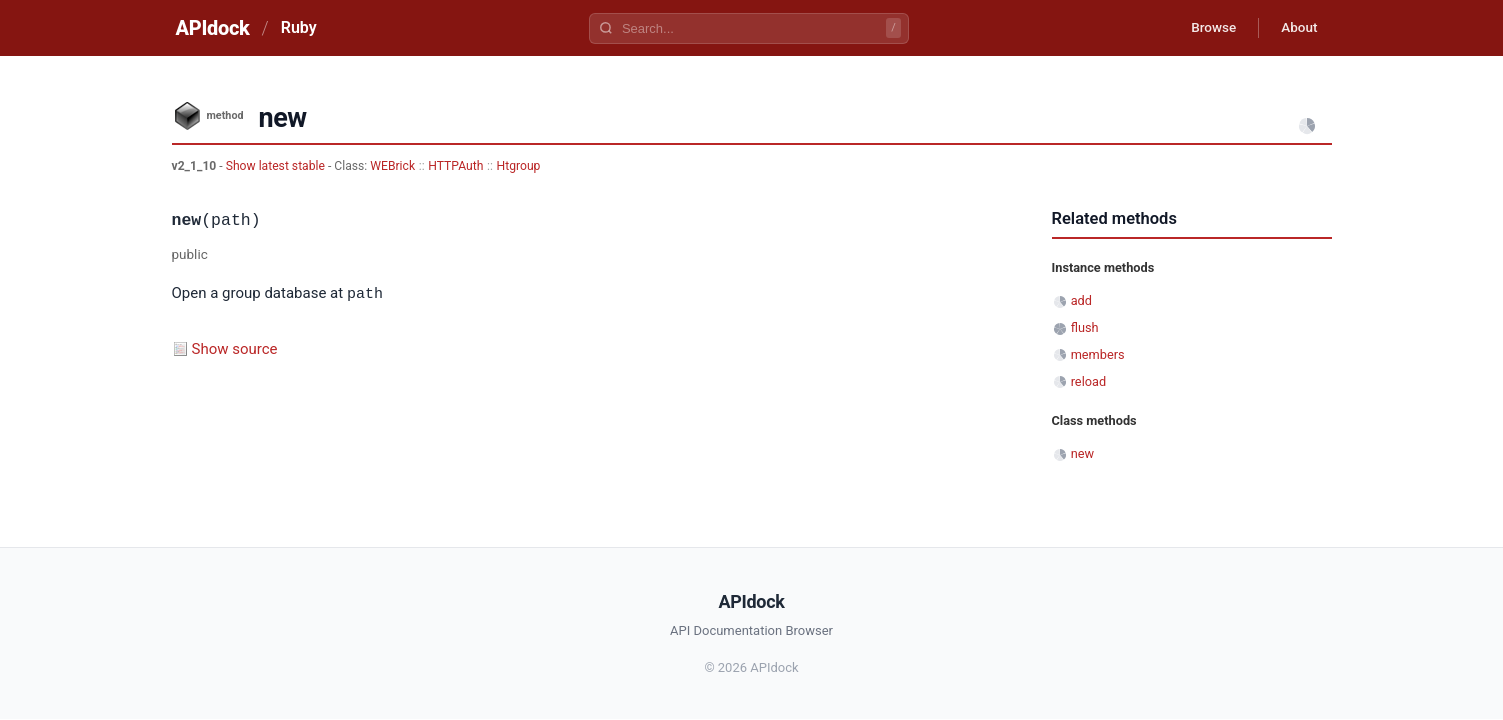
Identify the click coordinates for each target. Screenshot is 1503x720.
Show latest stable (277, 166)
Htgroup (519, 166)
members (1098, 354)
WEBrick (392, 166)
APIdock (213, 28)
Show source (235, 348)
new (1082, 453)
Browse (1205, 28)
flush (1085, 327)
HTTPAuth (455, 166)
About (1297, 28)
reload (1088, 381)
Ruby (299, 27)
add (1081, 300)
